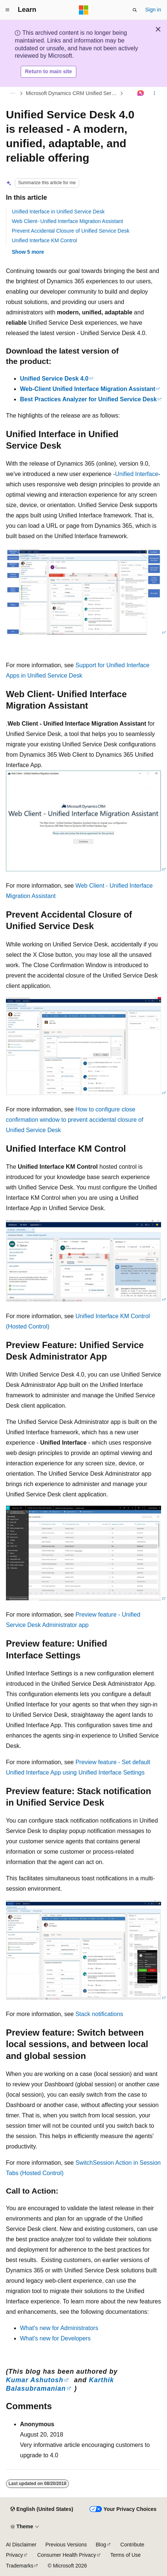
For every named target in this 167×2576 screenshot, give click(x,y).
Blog (101, 2545)
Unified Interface (136, 474)
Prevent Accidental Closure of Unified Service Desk (70, 231)
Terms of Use (125, 2555)
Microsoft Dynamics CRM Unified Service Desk (72, 93)
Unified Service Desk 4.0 (54, 378)
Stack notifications (99, 2014)
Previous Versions (66, 2545)
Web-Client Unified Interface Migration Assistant (87, 389)
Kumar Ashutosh (34, 2380)
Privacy (14, 2555)
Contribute (132, 2545)
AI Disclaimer (21, 2545)
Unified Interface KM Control (44, 240)
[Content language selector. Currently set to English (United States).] (41, 2509)
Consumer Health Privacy (66, 2555)
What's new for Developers (55, 2338)
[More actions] (154, 93)
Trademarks (19, 2566)
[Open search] (134, 10)
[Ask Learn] (141, 93)
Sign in (153, 10)
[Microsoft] (83, 10)
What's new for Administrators (59, 2328)
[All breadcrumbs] (12, 93)
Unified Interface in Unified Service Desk (58, 212)
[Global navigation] (7, 10)
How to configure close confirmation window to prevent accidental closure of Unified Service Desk (74, 1119)
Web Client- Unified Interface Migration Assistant (67, 221)
